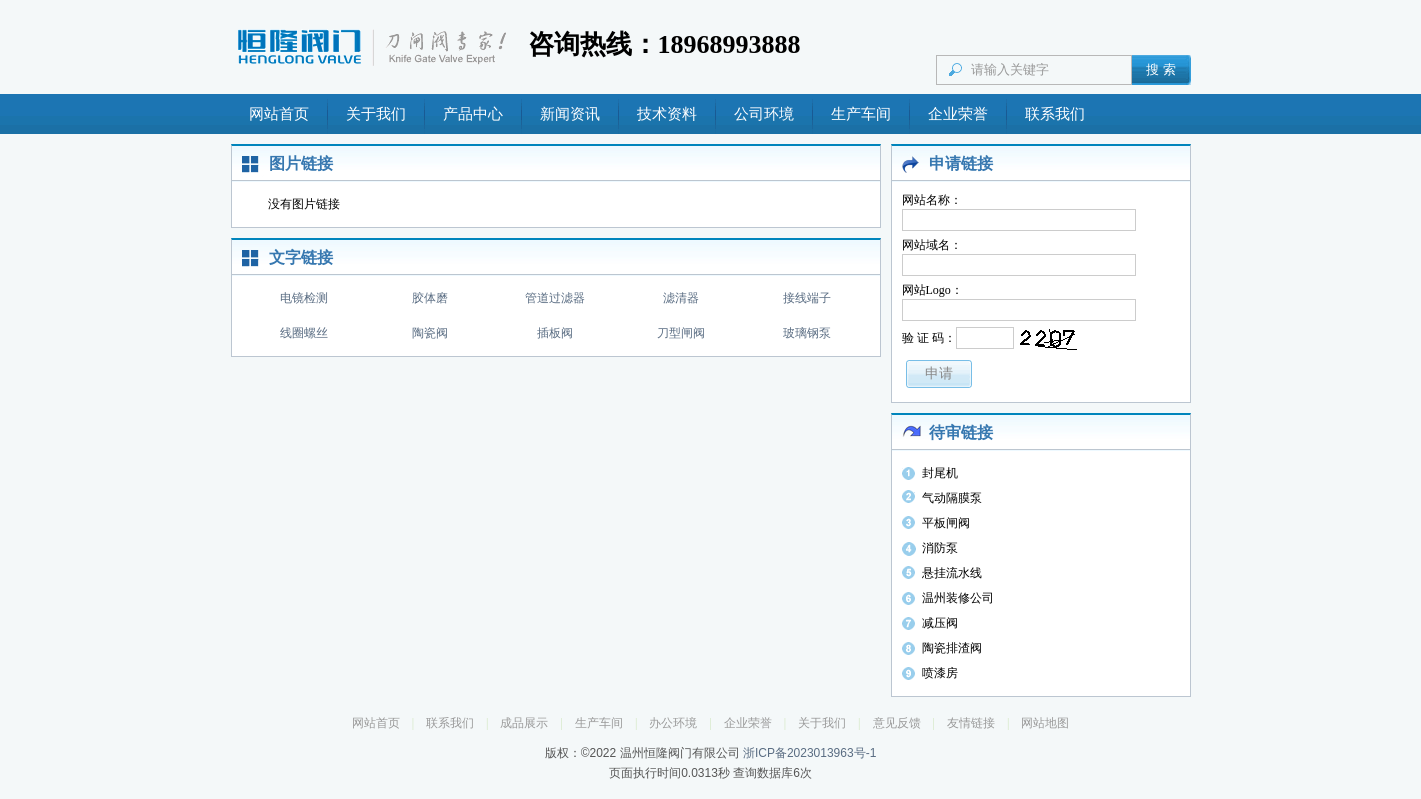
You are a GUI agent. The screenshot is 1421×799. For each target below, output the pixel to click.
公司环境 (764, 114)
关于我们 (376, 114)
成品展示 (524, 723)
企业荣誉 (958, 114)
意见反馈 (897, 723)
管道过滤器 (555, 298)
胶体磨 (430, 298)
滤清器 (681, 298)
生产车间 (861, 114)
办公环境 (673, 723)
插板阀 (555, 333)
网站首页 (279, 114)
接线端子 (807, 298)
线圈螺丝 (304, 333)
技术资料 (667, 114)
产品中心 (473, 114)
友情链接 (971, 723)
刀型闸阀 (681, 333)
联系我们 (1055, 114)
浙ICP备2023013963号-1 (809, 753)
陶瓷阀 (430, 333)
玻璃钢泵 (807, 333)
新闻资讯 (570, 114)
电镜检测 (304, 298)
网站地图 (1045, 723)
